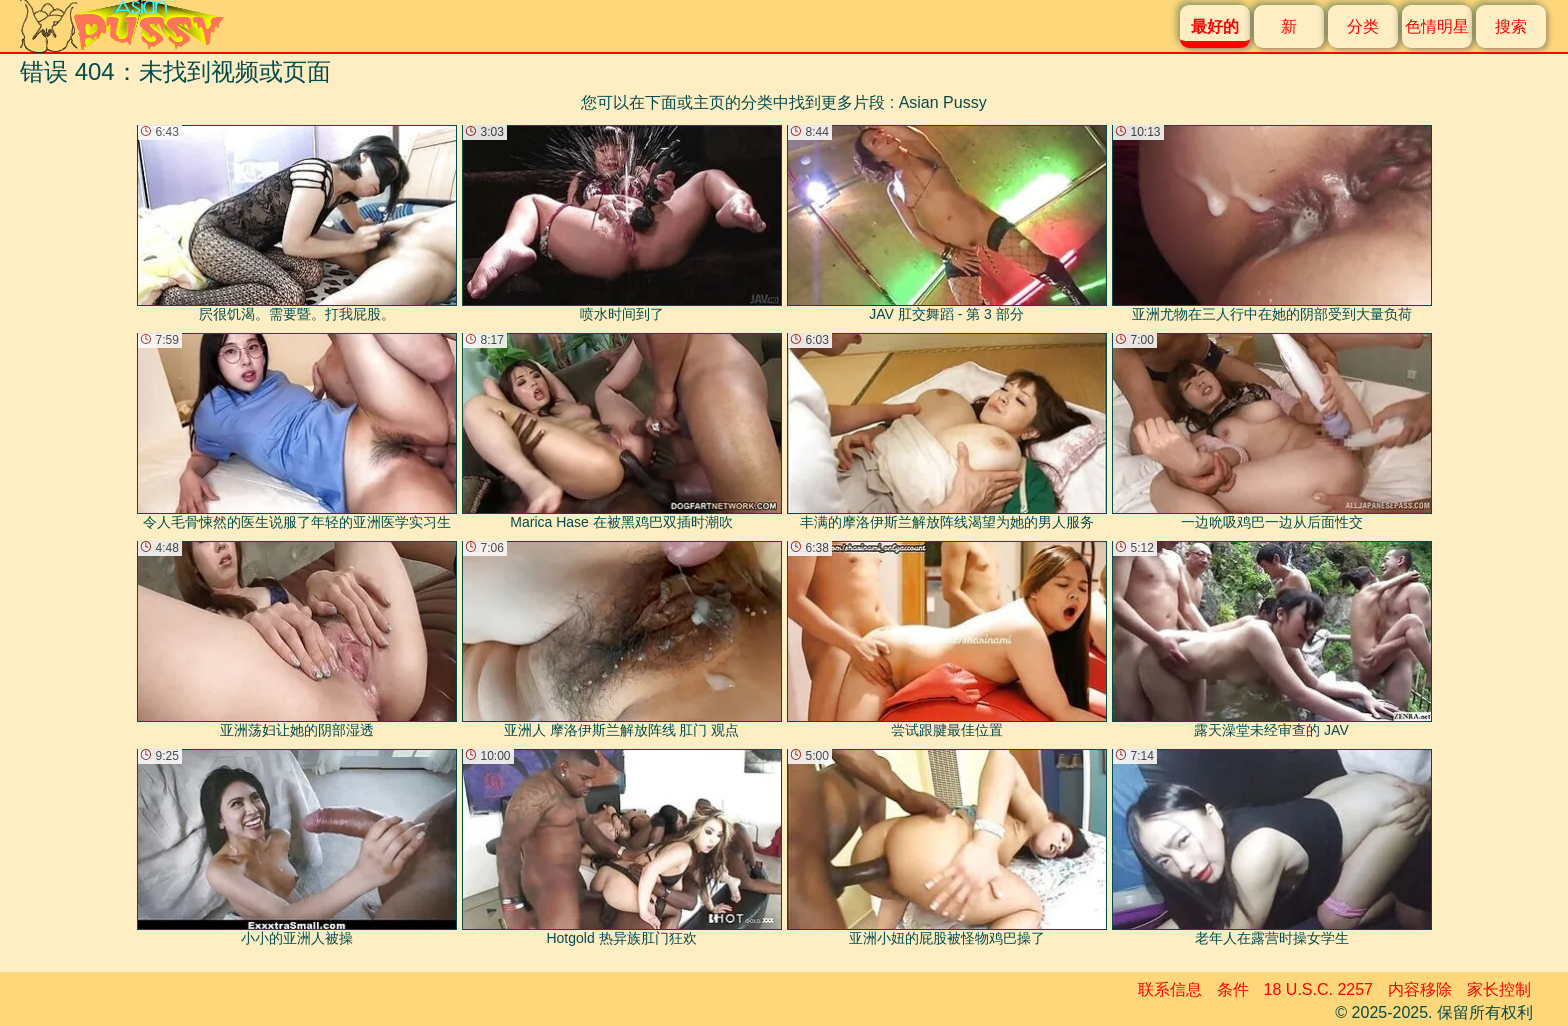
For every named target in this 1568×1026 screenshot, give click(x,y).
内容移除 (1420, 989)
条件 (1233, 989)
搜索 (1511, 26)
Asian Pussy (943, 102)
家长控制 (1499, 989)
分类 (1363, 26)
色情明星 (1437, 26)
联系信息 (1170, 989)
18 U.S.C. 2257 (1318, 989)
